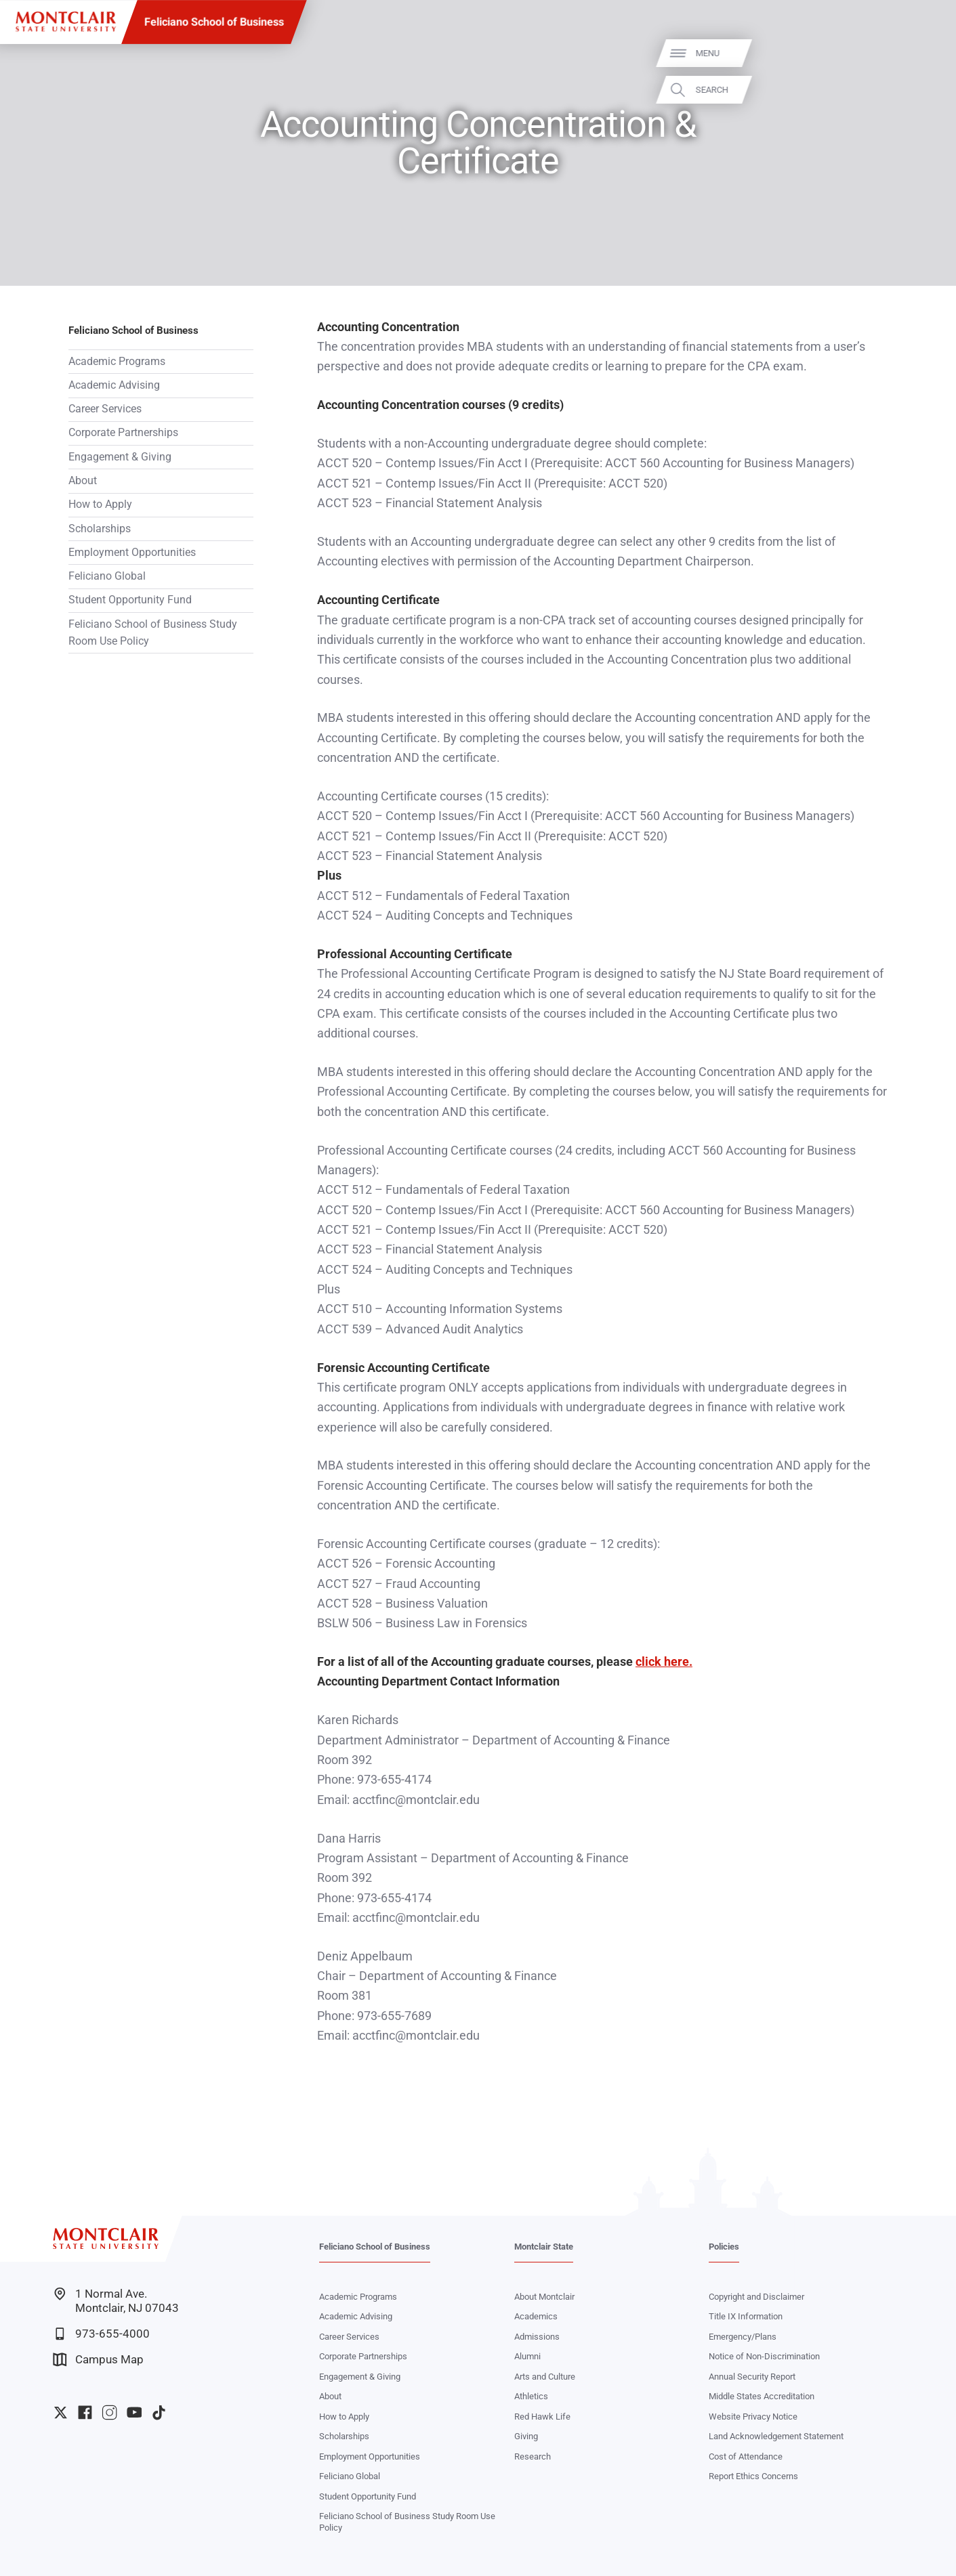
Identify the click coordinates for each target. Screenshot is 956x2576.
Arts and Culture (544, 2376)
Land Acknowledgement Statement (776, 2436)
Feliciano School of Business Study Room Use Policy (152, 632)
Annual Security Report (752, 2376)
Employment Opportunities (132, 552)
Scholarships (99, 529)
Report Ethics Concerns (753, 2476)
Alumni (527, 2356)
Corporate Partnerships (123, 433)
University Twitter (60, 2412)
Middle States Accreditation (761, 2396)
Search (927, 89)
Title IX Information (746, 2316)
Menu (922, 53)
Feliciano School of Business (214, 22)
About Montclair (544, 2297)
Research (532, 2456)
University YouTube (134, 2412)
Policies (724, 2246)
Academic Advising (114, 385)
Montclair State (543, 2246)
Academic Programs (116, 362)
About (82, 481)
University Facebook (85, 2412)
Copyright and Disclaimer (756, 2297)
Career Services (105, 409)
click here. (664, 1661)
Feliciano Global (107, 576)
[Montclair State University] (66, 22)
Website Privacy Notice (753, 2416)
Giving (526, 2436)
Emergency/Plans (742, 2337)
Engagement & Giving (119, 457)
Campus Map (98, 2360)
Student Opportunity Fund (130, 600)
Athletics (531, 2396)
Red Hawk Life (542, 2416)
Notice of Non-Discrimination (764, 2356)
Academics (536, 2316)
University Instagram (109, 2412)
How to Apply (100, 504)
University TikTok (159, 2412)
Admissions (537, 2337)
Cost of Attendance (746, 2456)
